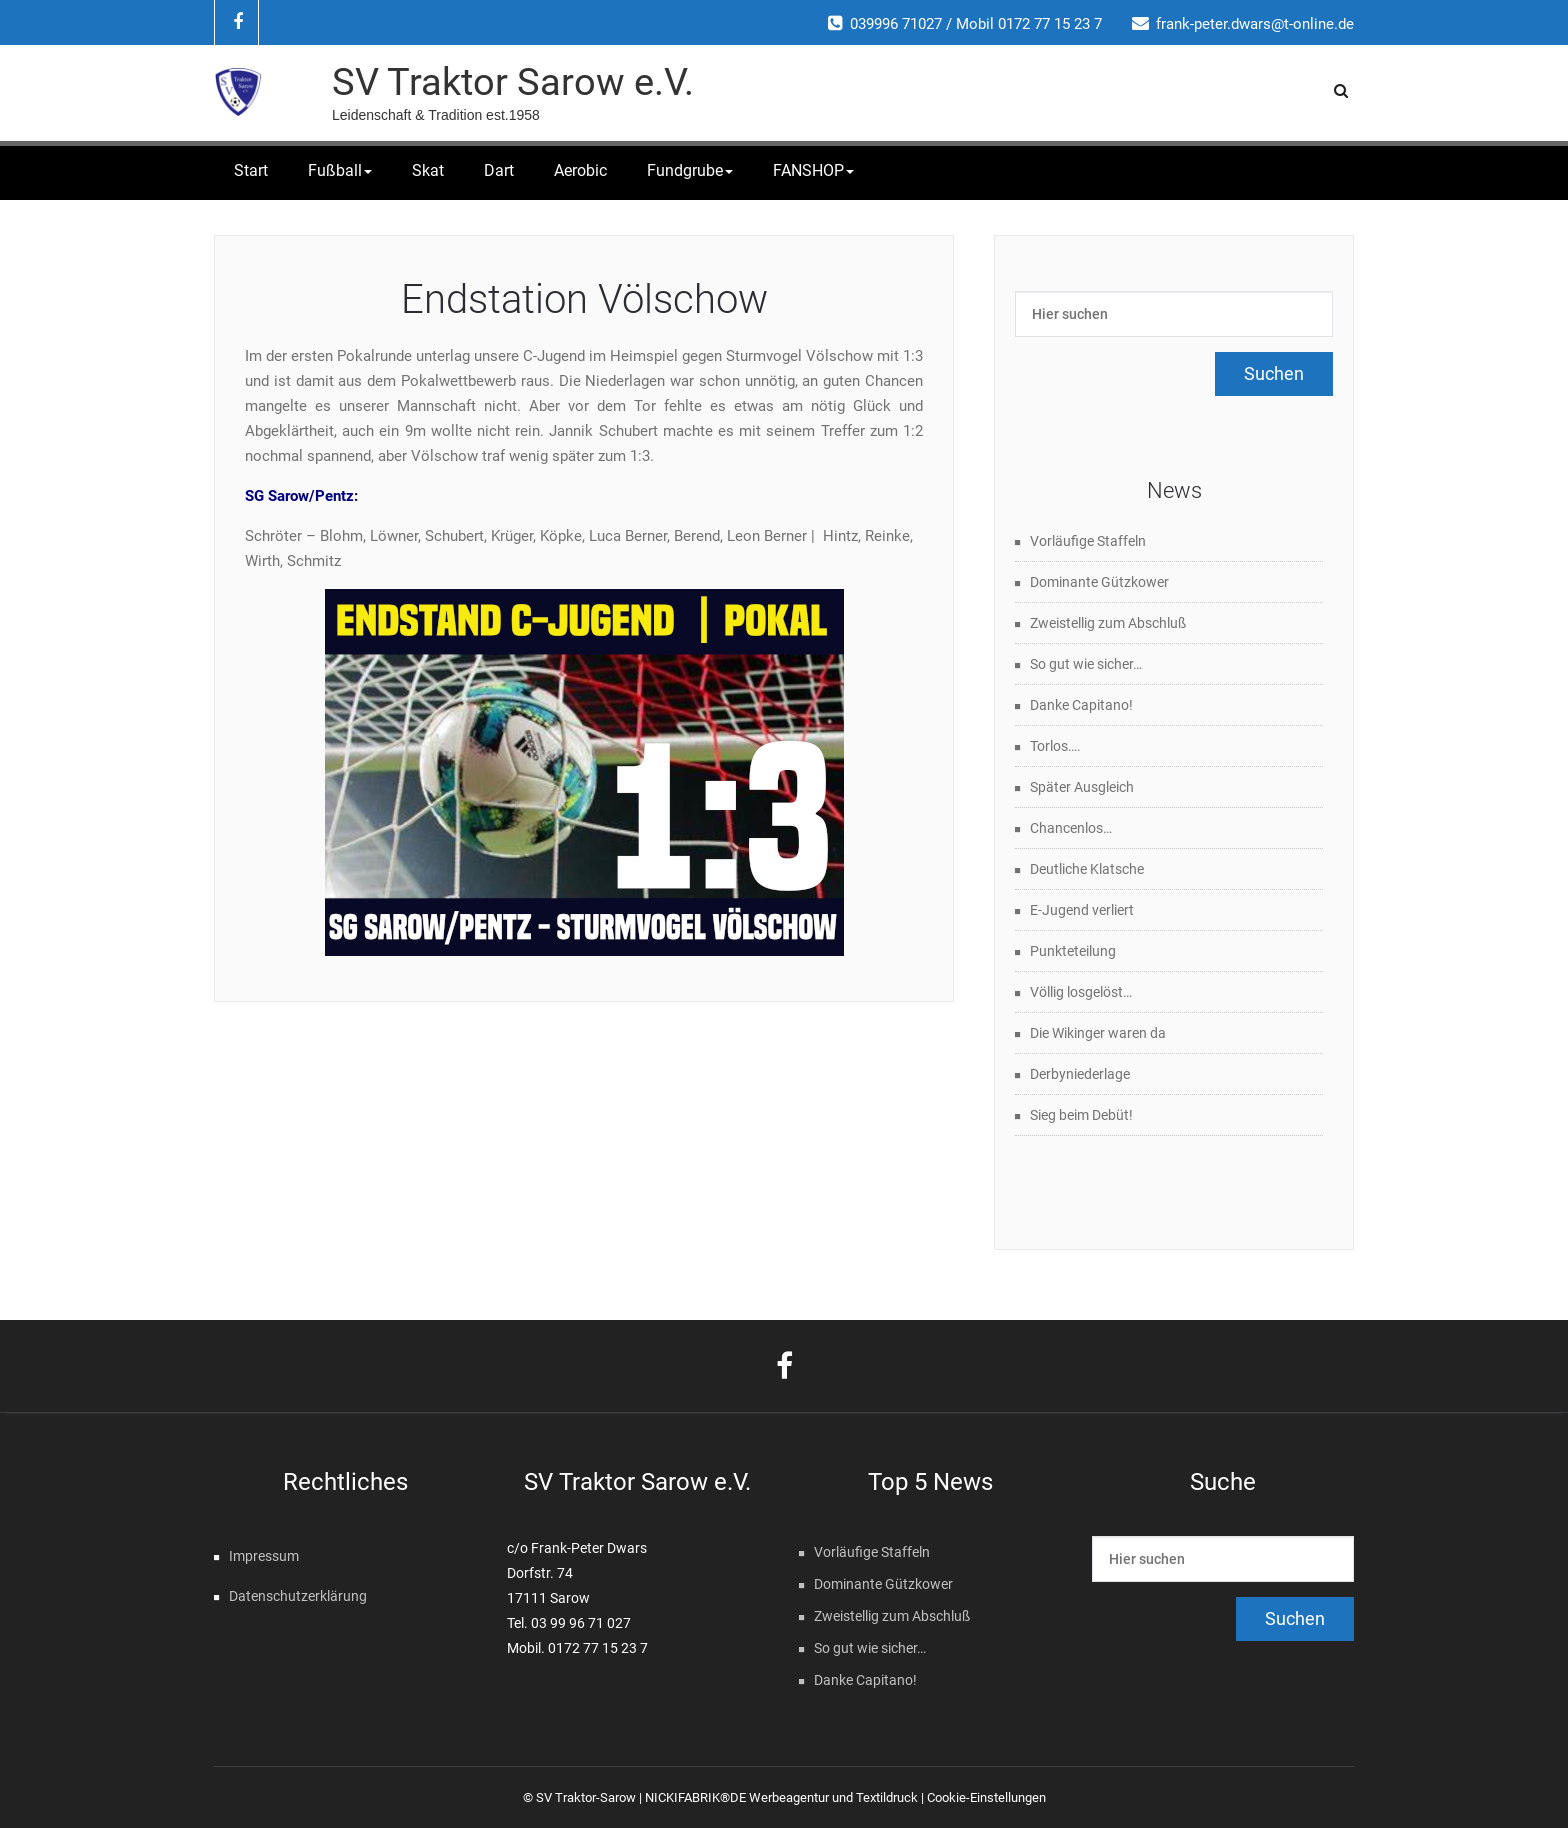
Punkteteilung (1073, 951)
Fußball (340, 170)
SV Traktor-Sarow (586, 1797)
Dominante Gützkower (1099, 582)
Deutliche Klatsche (1087, 869)
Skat (428, 170)
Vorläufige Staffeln (1088, 541)
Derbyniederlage (1080, 1074)
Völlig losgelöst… (1081, 992)
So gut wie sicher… (1086, 664)
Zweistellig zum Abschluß (1108, 623)
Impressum (264, 1556)
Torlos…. (1055, 746)
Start (251, 170)
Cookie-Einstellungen (986, 1797)
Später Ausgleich (1082, 787)
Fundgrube (690, 170)
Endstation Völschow (584, 299)
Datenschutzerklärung (298, 1596)
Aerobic (580, 170)
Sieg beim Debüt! (1081, 1115)
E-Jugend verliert (1082, 910)
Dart (499, 170)
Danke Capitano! (1081, 705)
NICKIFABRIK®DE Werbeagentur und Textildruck (781, 1797)
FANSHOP (813, 170)
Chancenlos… (1071, 828)
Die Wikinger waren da (1098, 1033)
